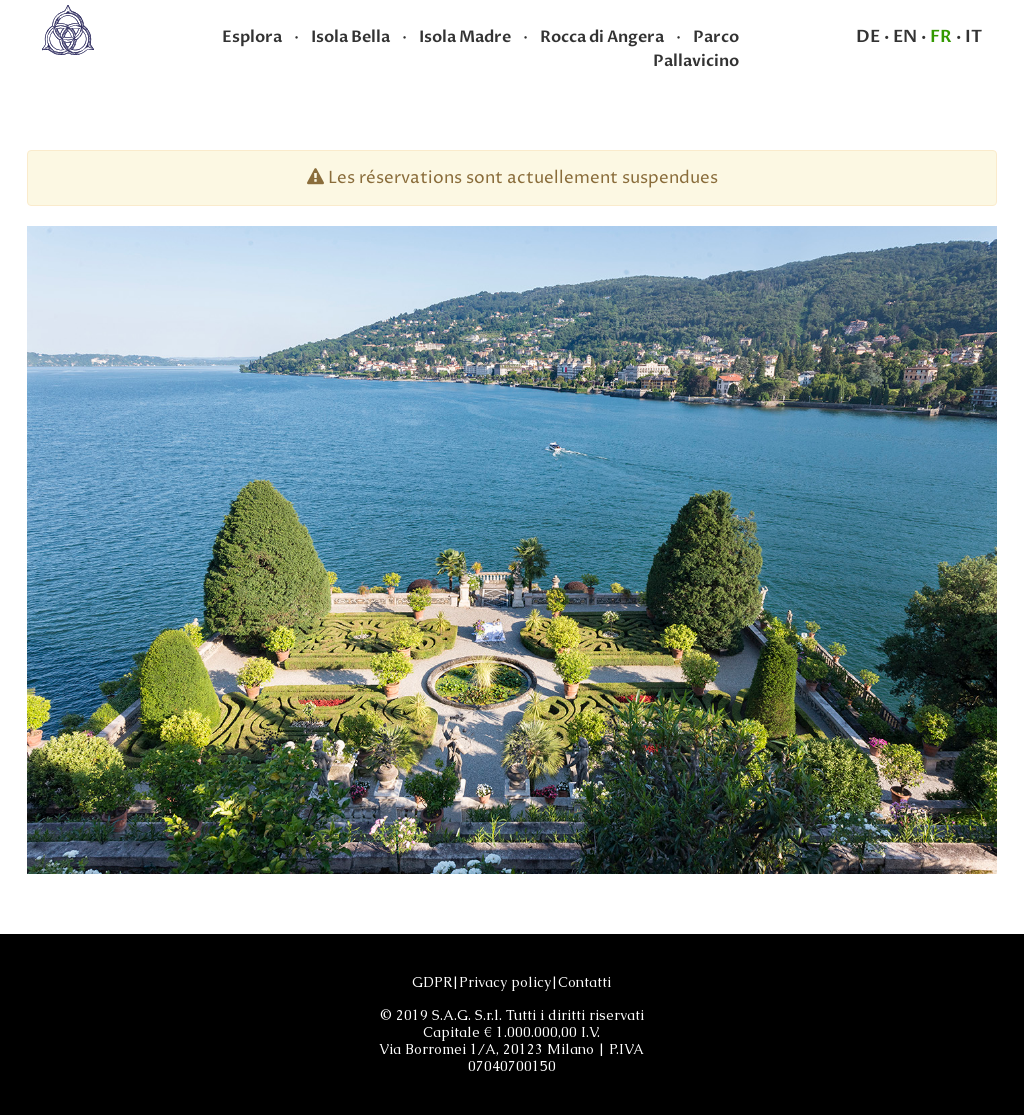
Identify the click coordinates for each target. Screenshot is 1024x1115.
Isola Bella (350, 37)
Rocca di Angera (602, 37)
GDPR (432, 982)
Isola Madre (465, 37)
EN (905, 36)
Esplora (252, 37)
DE (868, 36)
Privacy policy (505, 982)
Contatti (584, 982)
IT (973, 36)
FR (941, 36)
